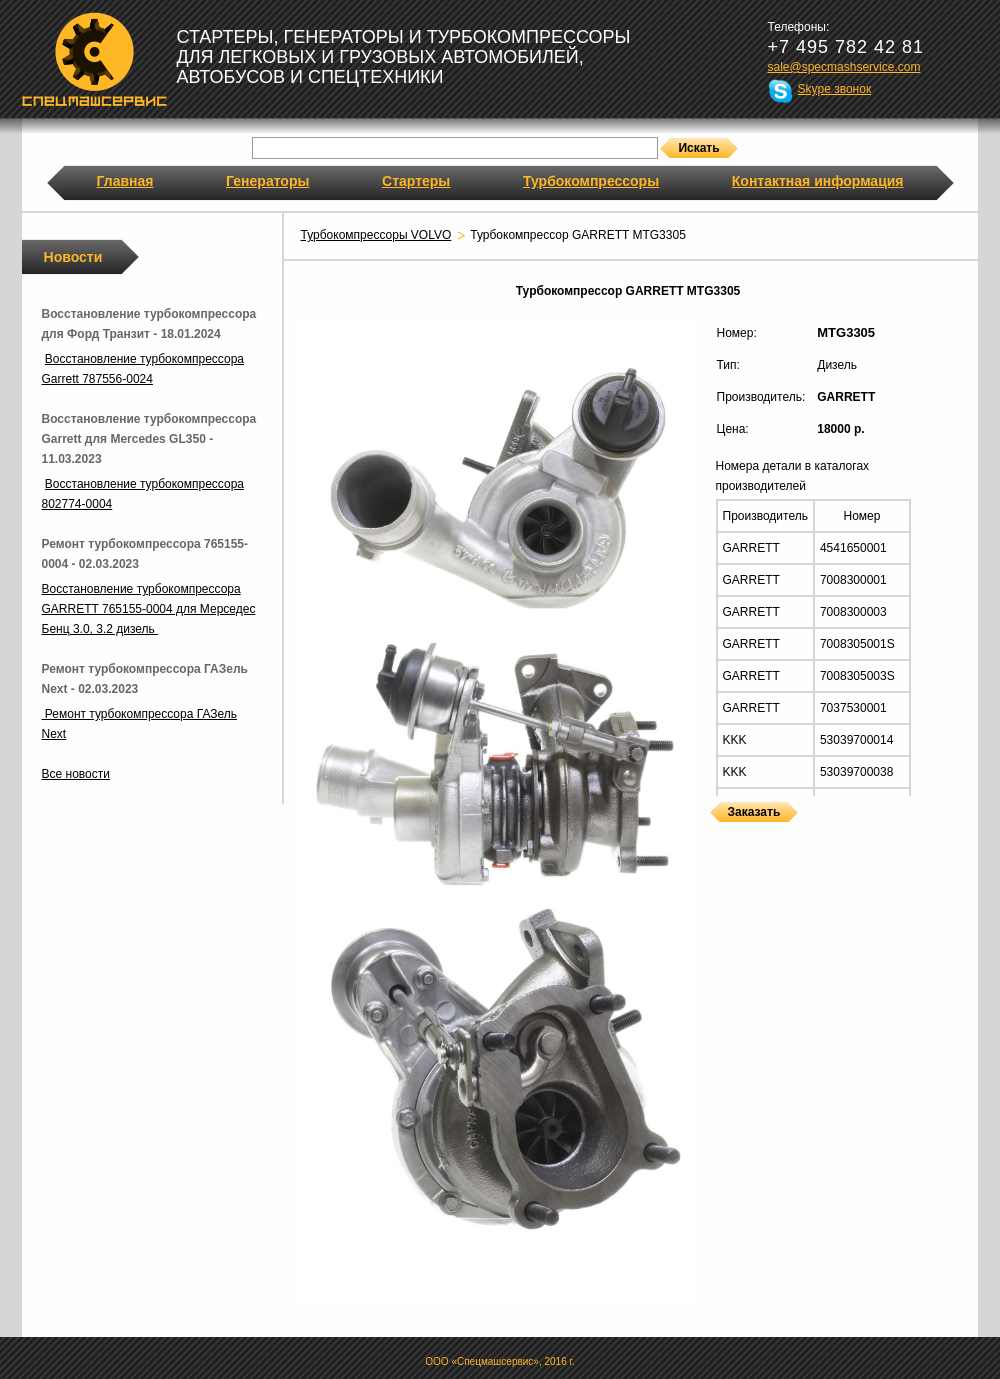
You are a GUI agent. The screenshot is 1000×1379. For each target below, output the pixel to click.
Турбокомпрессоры (591, 181)
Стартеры (416, 181)
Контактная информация (818, 181)
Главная (125, 181)
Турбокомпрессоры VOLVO (376, 235)
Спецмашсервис (94, 59)
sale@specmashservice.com (844, 67)
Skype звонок (835, 89)
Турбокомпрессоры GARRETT (717, 834)
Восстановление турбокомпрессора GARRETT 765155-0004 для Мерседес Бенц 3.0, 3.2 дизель (149, 609)
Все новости (76, 774)
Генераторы (267, 181)
